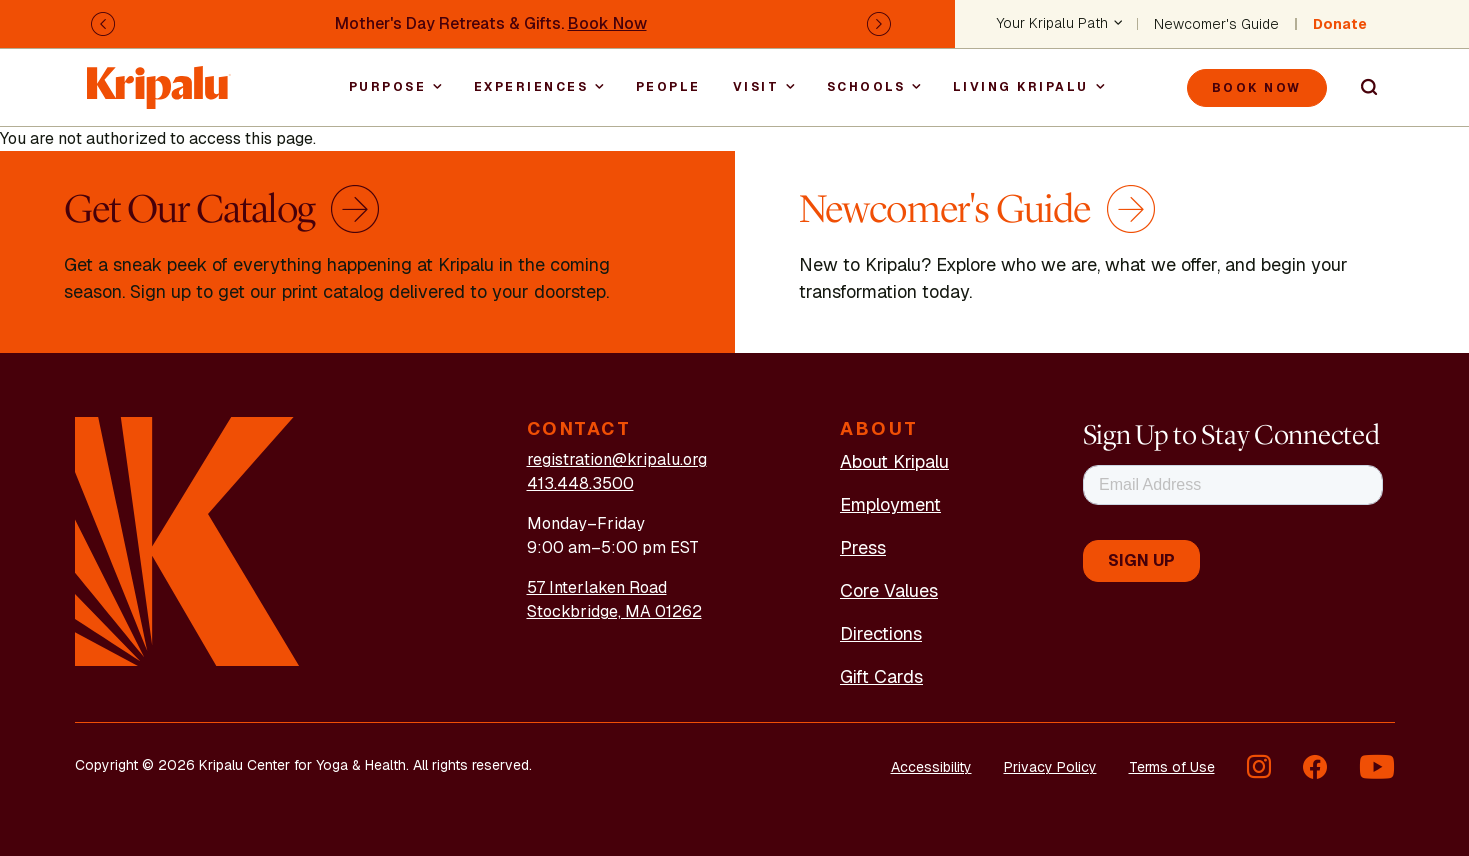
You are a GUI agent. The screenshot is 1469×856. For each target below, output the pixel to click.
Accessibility (931, 767)
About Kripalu (894, 461)
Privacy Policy (1050, 767)
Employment (890, 504)
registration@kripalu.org (617, 459)
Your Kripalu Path (1052, 24)
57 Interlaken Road (597, 587)
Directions (881, 633)
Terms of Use (1172, 767)
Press (863, 547)
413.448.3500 (580, 483)
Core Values (889, 590)
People (668, 87)
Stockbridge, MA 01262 (614, 611)
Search (1361, 88)
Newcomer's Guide (1216, 24)
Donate (1340, 24)
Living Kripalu (1021, 87)
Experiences (531, 87)
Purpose (388, 87)
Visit (756, 87)
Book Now (607, 23)
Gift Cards (881, 676)
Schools (866, 87)
